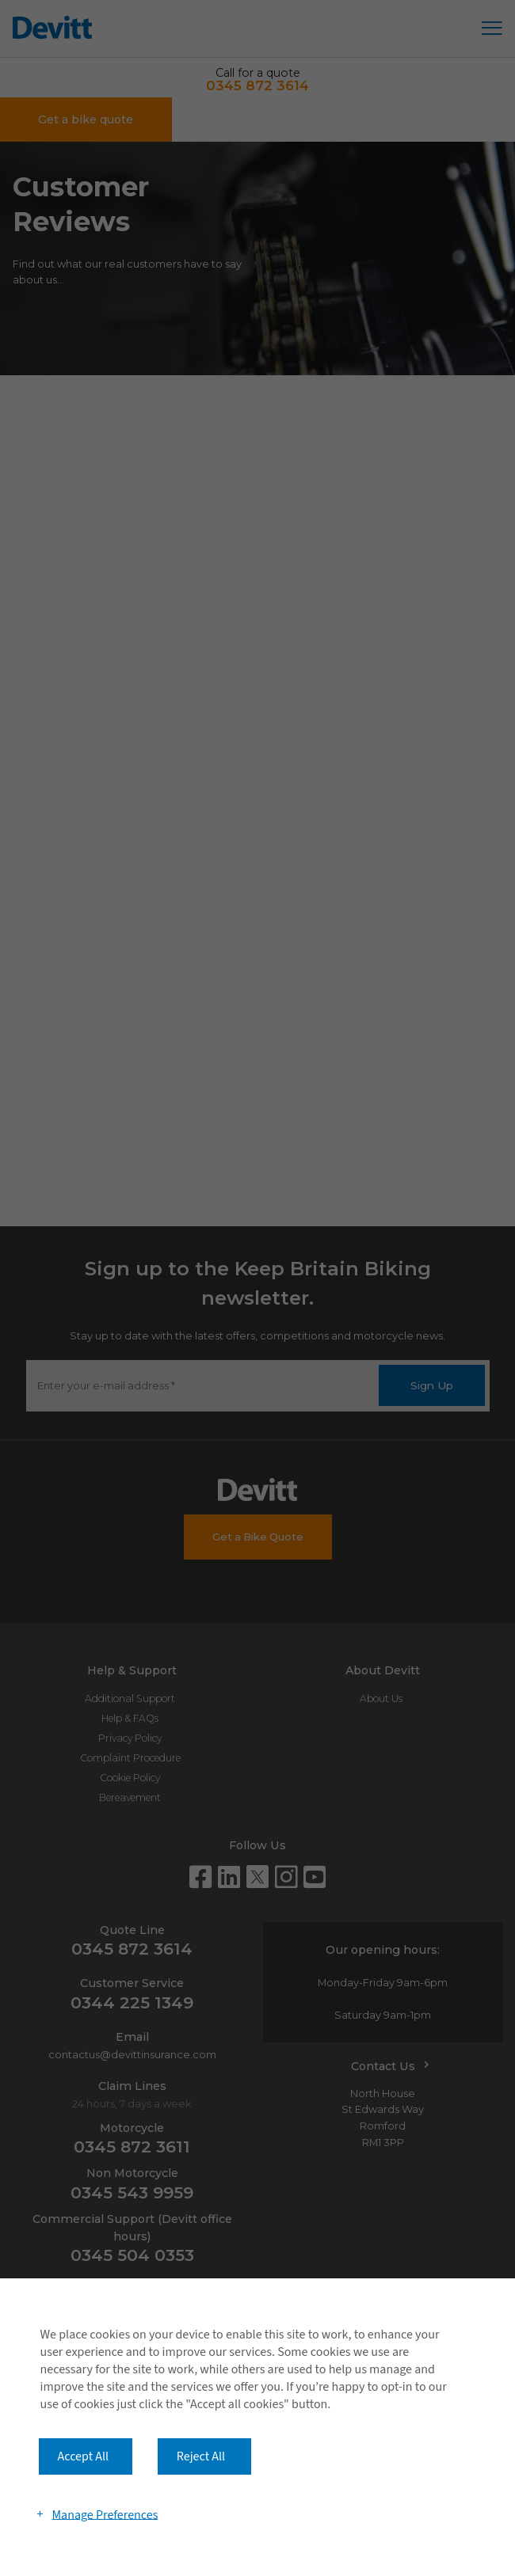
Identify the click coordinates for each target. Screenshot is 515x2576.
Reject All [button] (201, 2456)
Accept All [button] (83, 2456)
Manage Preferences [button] (105, 2514)
